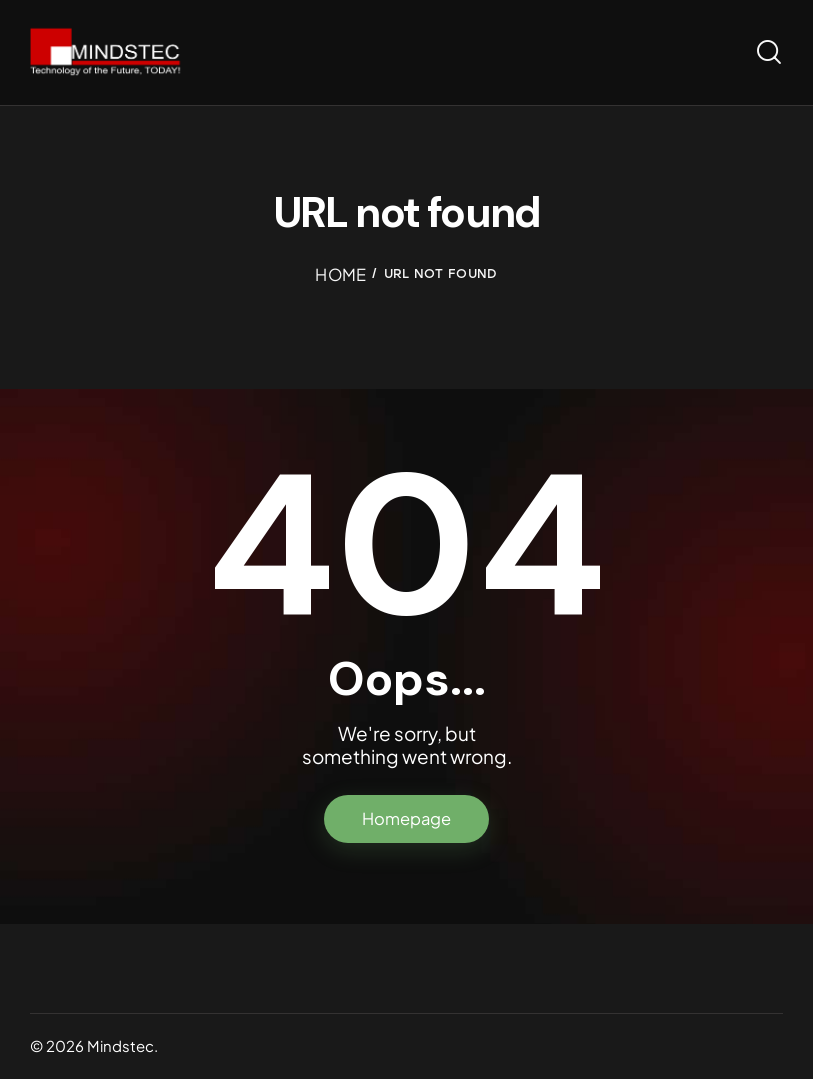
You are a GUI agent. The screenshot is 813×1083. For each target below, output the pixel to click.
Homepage (406, 822)
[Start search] (769, 53)
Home (340, 276)
